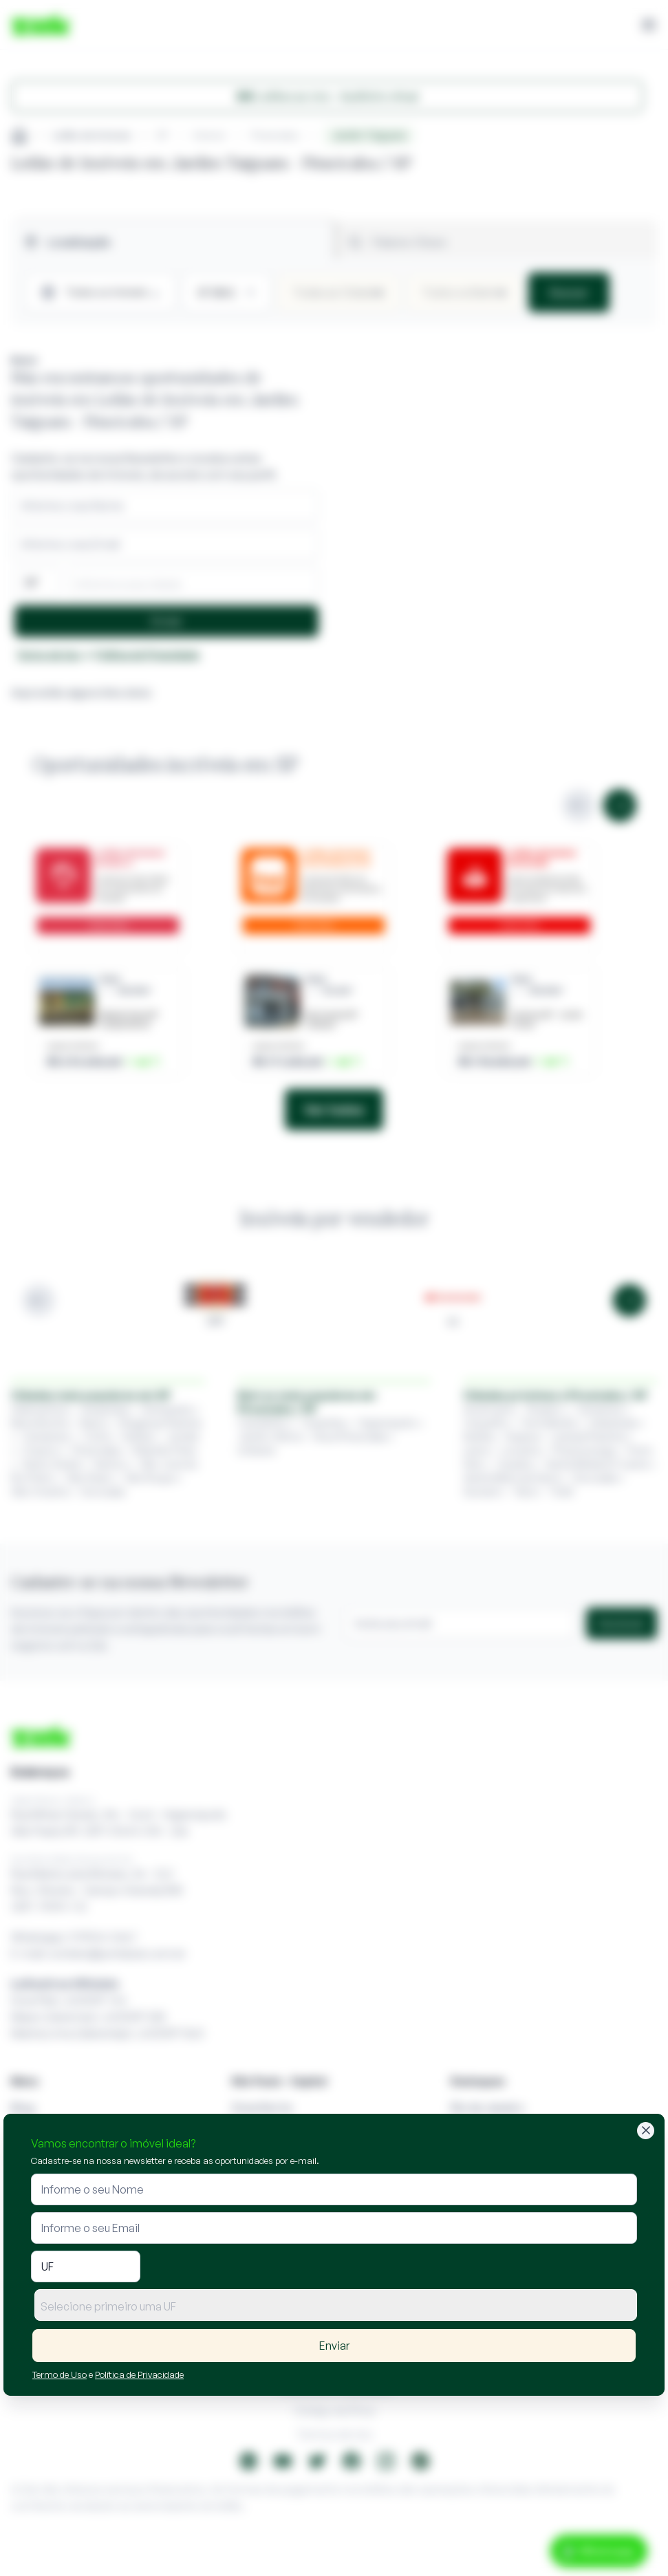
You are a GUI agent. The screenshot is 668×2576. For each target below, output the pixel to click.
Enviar (334, 2345)
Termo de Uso (59, 2374)
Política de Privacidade (139, 2374)
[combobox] (335, 2305)
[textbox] (335, 2306)
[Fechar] (645, 2130)
